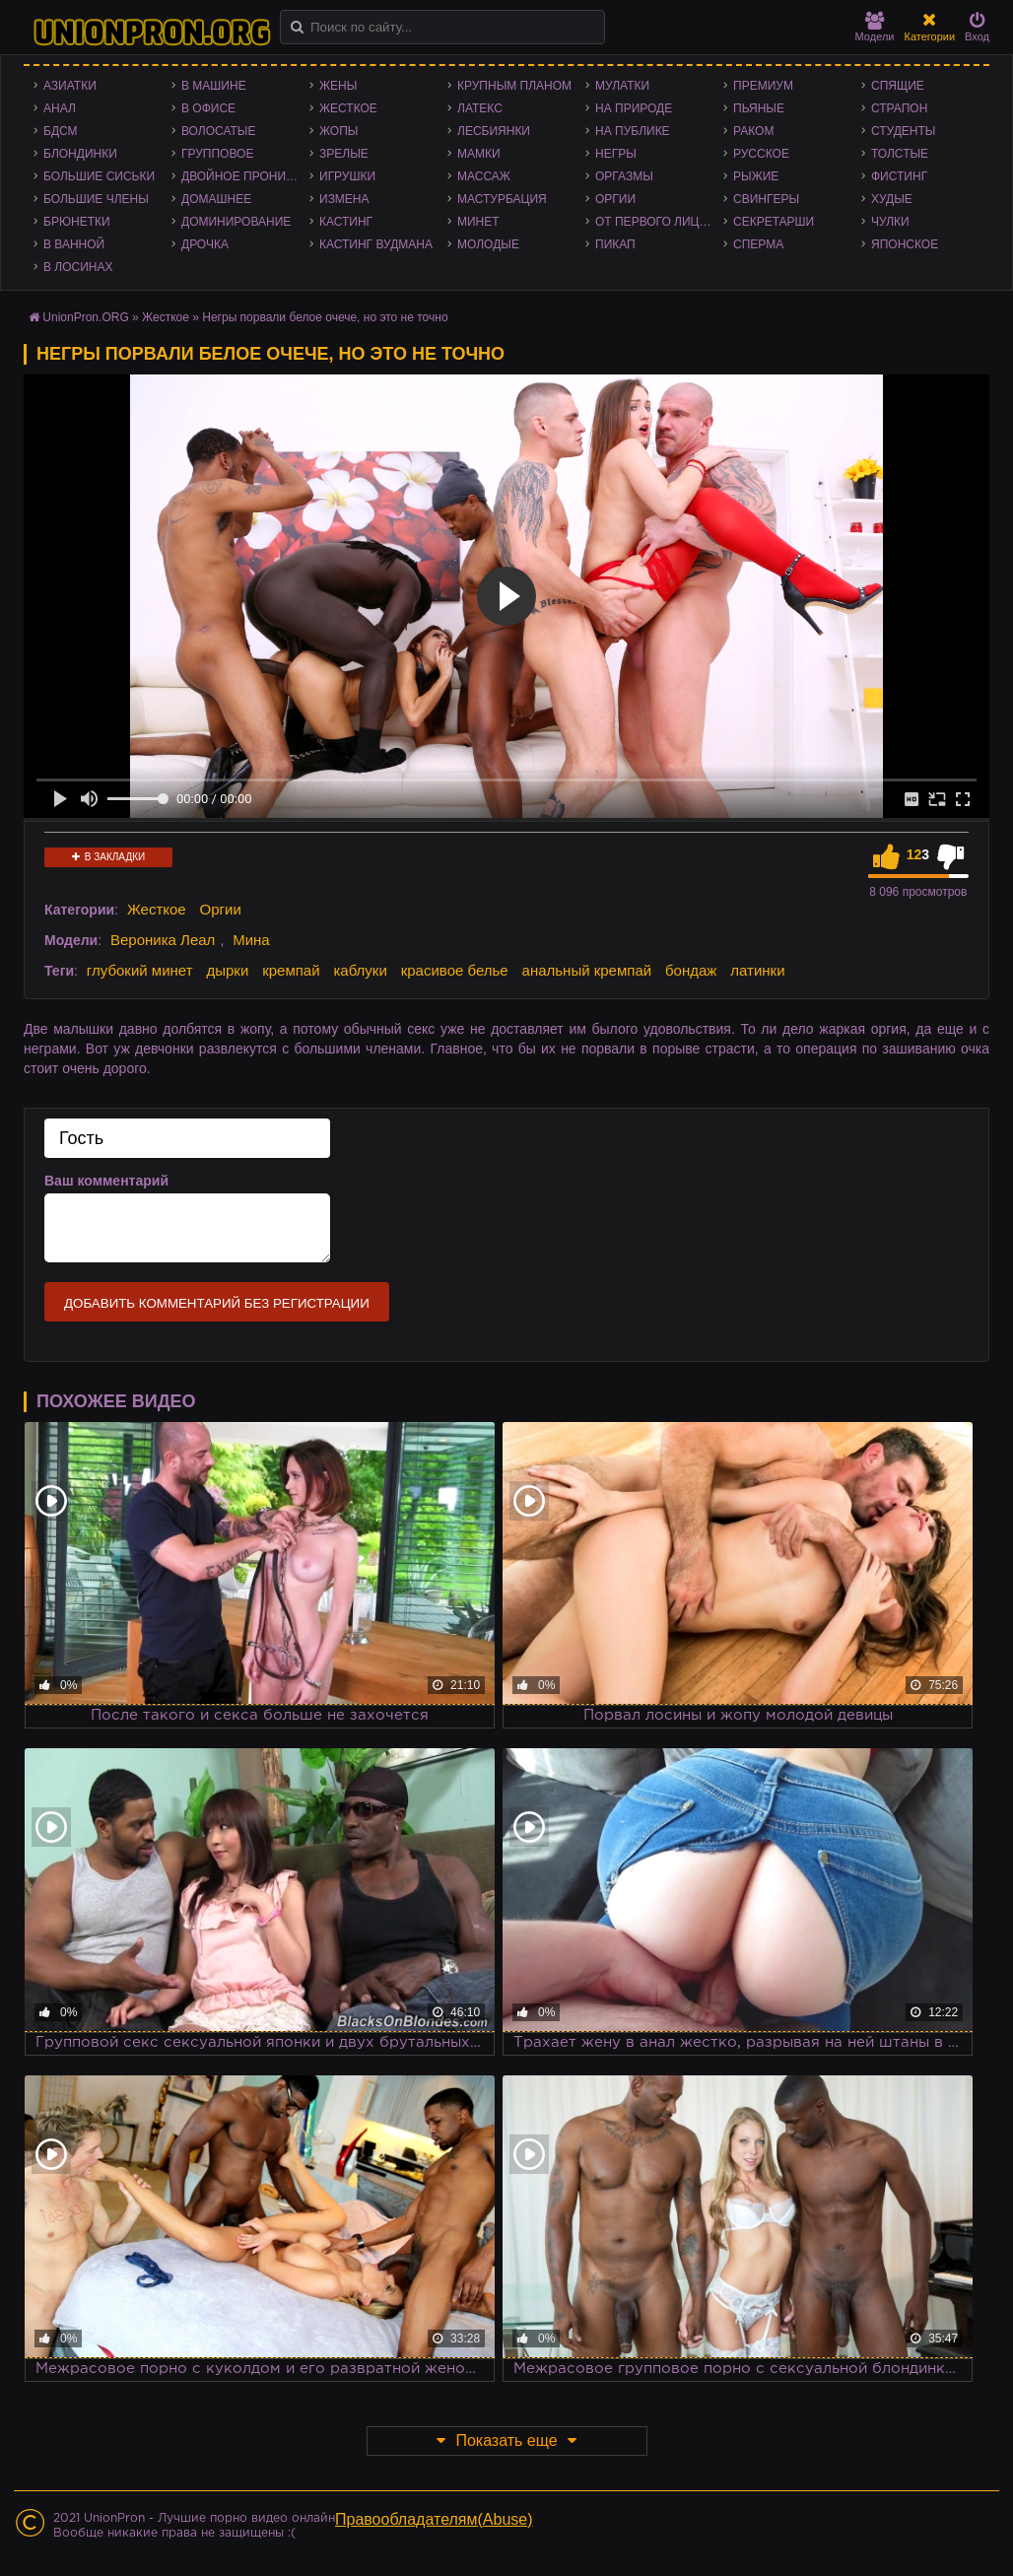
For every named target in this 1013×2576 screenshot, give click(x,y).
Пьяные (758, 108)
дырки (227, 970)
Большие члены (96, 199)
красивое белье (454, 970)
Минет (478, 222)
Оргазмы (624, 176)
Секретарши (773, 222)
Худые (891, 199)
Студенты (903, 131)
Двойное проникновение (245, 176)
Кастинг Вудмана (376, 244)
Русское (761, 154)
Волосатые (218, 131)
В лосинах (78, 267)
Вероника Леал (162, 939)
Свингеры (766, 199)
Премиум (763, 86)
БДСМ (60, 131)
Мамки (479, 154)
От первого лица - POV (659, 222)
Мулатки (622, 86)
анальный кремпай (587, 970)
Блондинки (80, 154)
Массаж (483, 176)
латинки (757, 970)
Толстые (899, 154)
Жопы (338, 131)
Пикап (615, 244)
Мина (251, 939)
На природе (633, 108)
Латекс (480, 108)
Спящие (897, 86)
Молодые (488, 244)
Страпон (899, 108)
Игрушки (347, 176)
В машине (213, 86)
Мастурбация (502, 199)
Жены (338, 86)
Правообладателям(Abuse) (434, 2519)
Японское (904, 244)
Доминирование (236, 222)
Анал (59, 108)
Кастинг (345, 222)
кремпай (290, 970)
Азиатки (70, 86)
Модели (875, 27)
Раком (753, 131)
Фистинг (899, 176)
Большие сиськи (99, 176)
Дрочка (205, 244)
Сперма (758, 244)
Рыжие (755, 176)
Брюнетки (76, 222)
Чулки (890, 222)
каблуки (359, 970)
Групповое (217, 154)
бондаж (690, 970)
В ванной (73, 244)
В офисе (208, 108)
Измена (344, 199)
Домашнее (216, 199)
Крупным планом (514, 86)
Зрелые (344, 154)
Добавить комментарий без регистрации (217, 1303)
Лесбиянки (493, 131)
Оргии (615, 199)
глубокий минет (140, 970)
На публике (632, 131)
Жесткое (348, 108)
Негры (616, 154)
